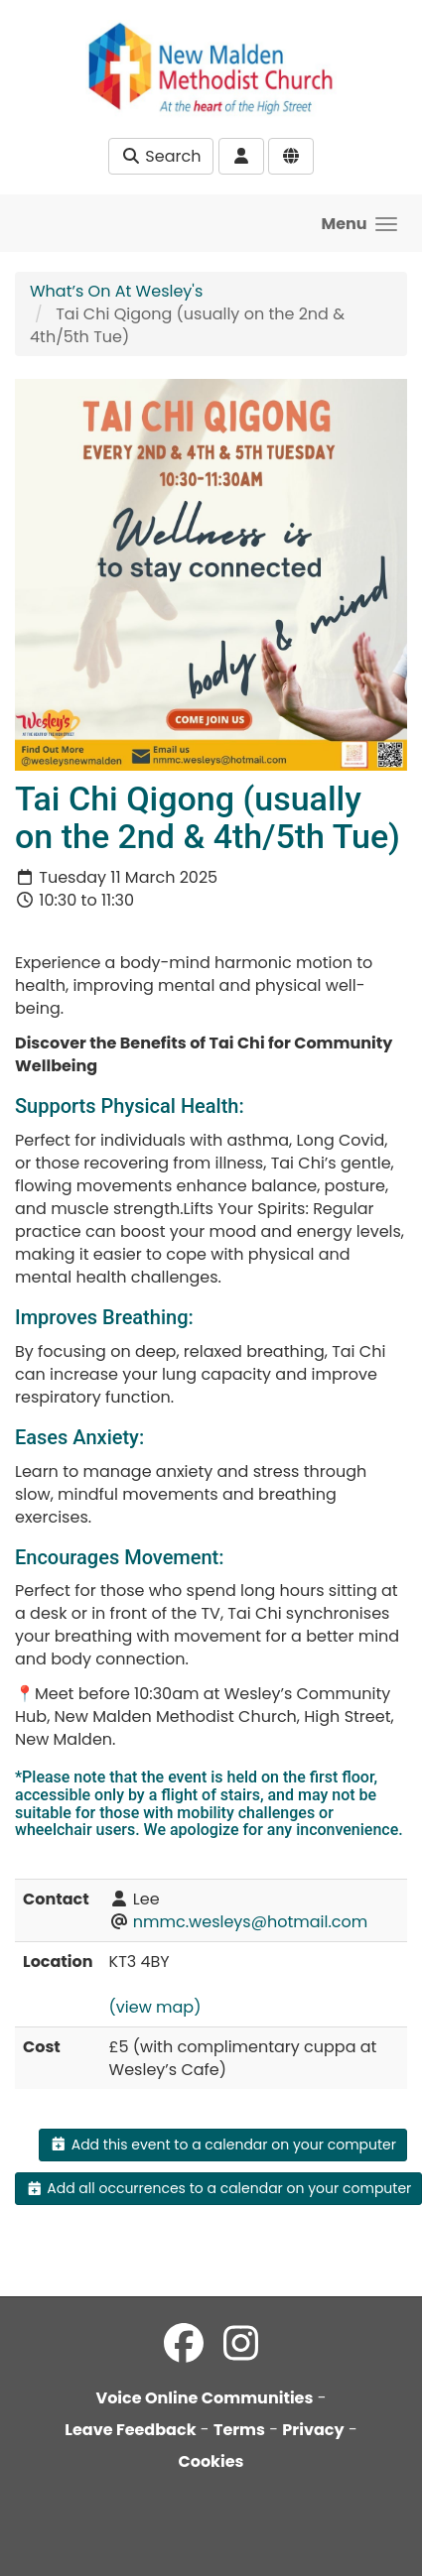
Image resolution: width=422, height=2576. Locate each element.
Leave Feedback (130, 2429)
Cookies (211, 2461)
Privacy (313, 2429)
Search (161, 156)
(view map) (155, 2007)
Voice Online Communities (204, 2398)
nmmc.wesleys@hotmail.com (250, 1921)
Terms (239, 2429)
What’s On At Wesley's (116, 291)
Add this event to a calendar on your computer (223, 2144)
